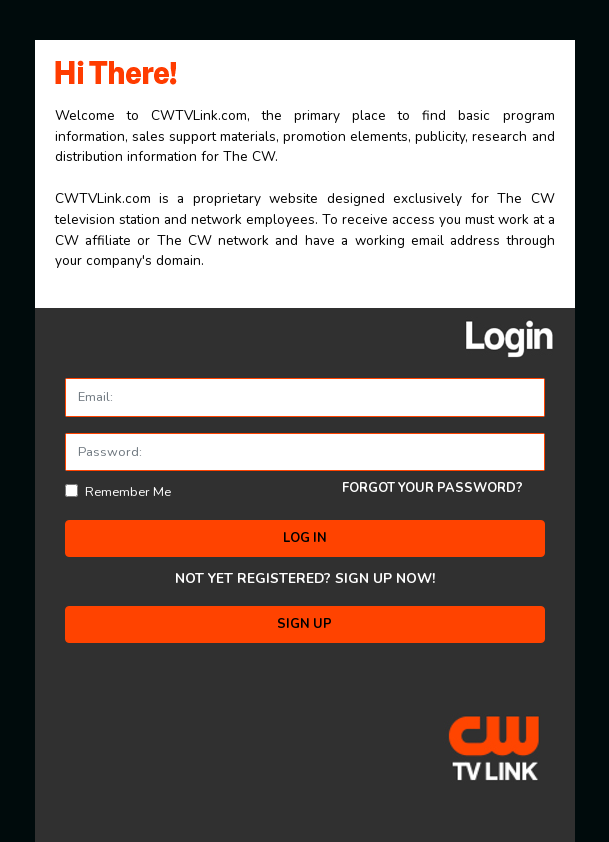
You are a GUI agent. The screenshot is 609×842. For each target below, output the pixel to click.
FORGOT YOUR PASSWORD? (432, 488)
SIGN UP (304, 624)
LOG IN (305, 538)
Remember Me (128, 492)
